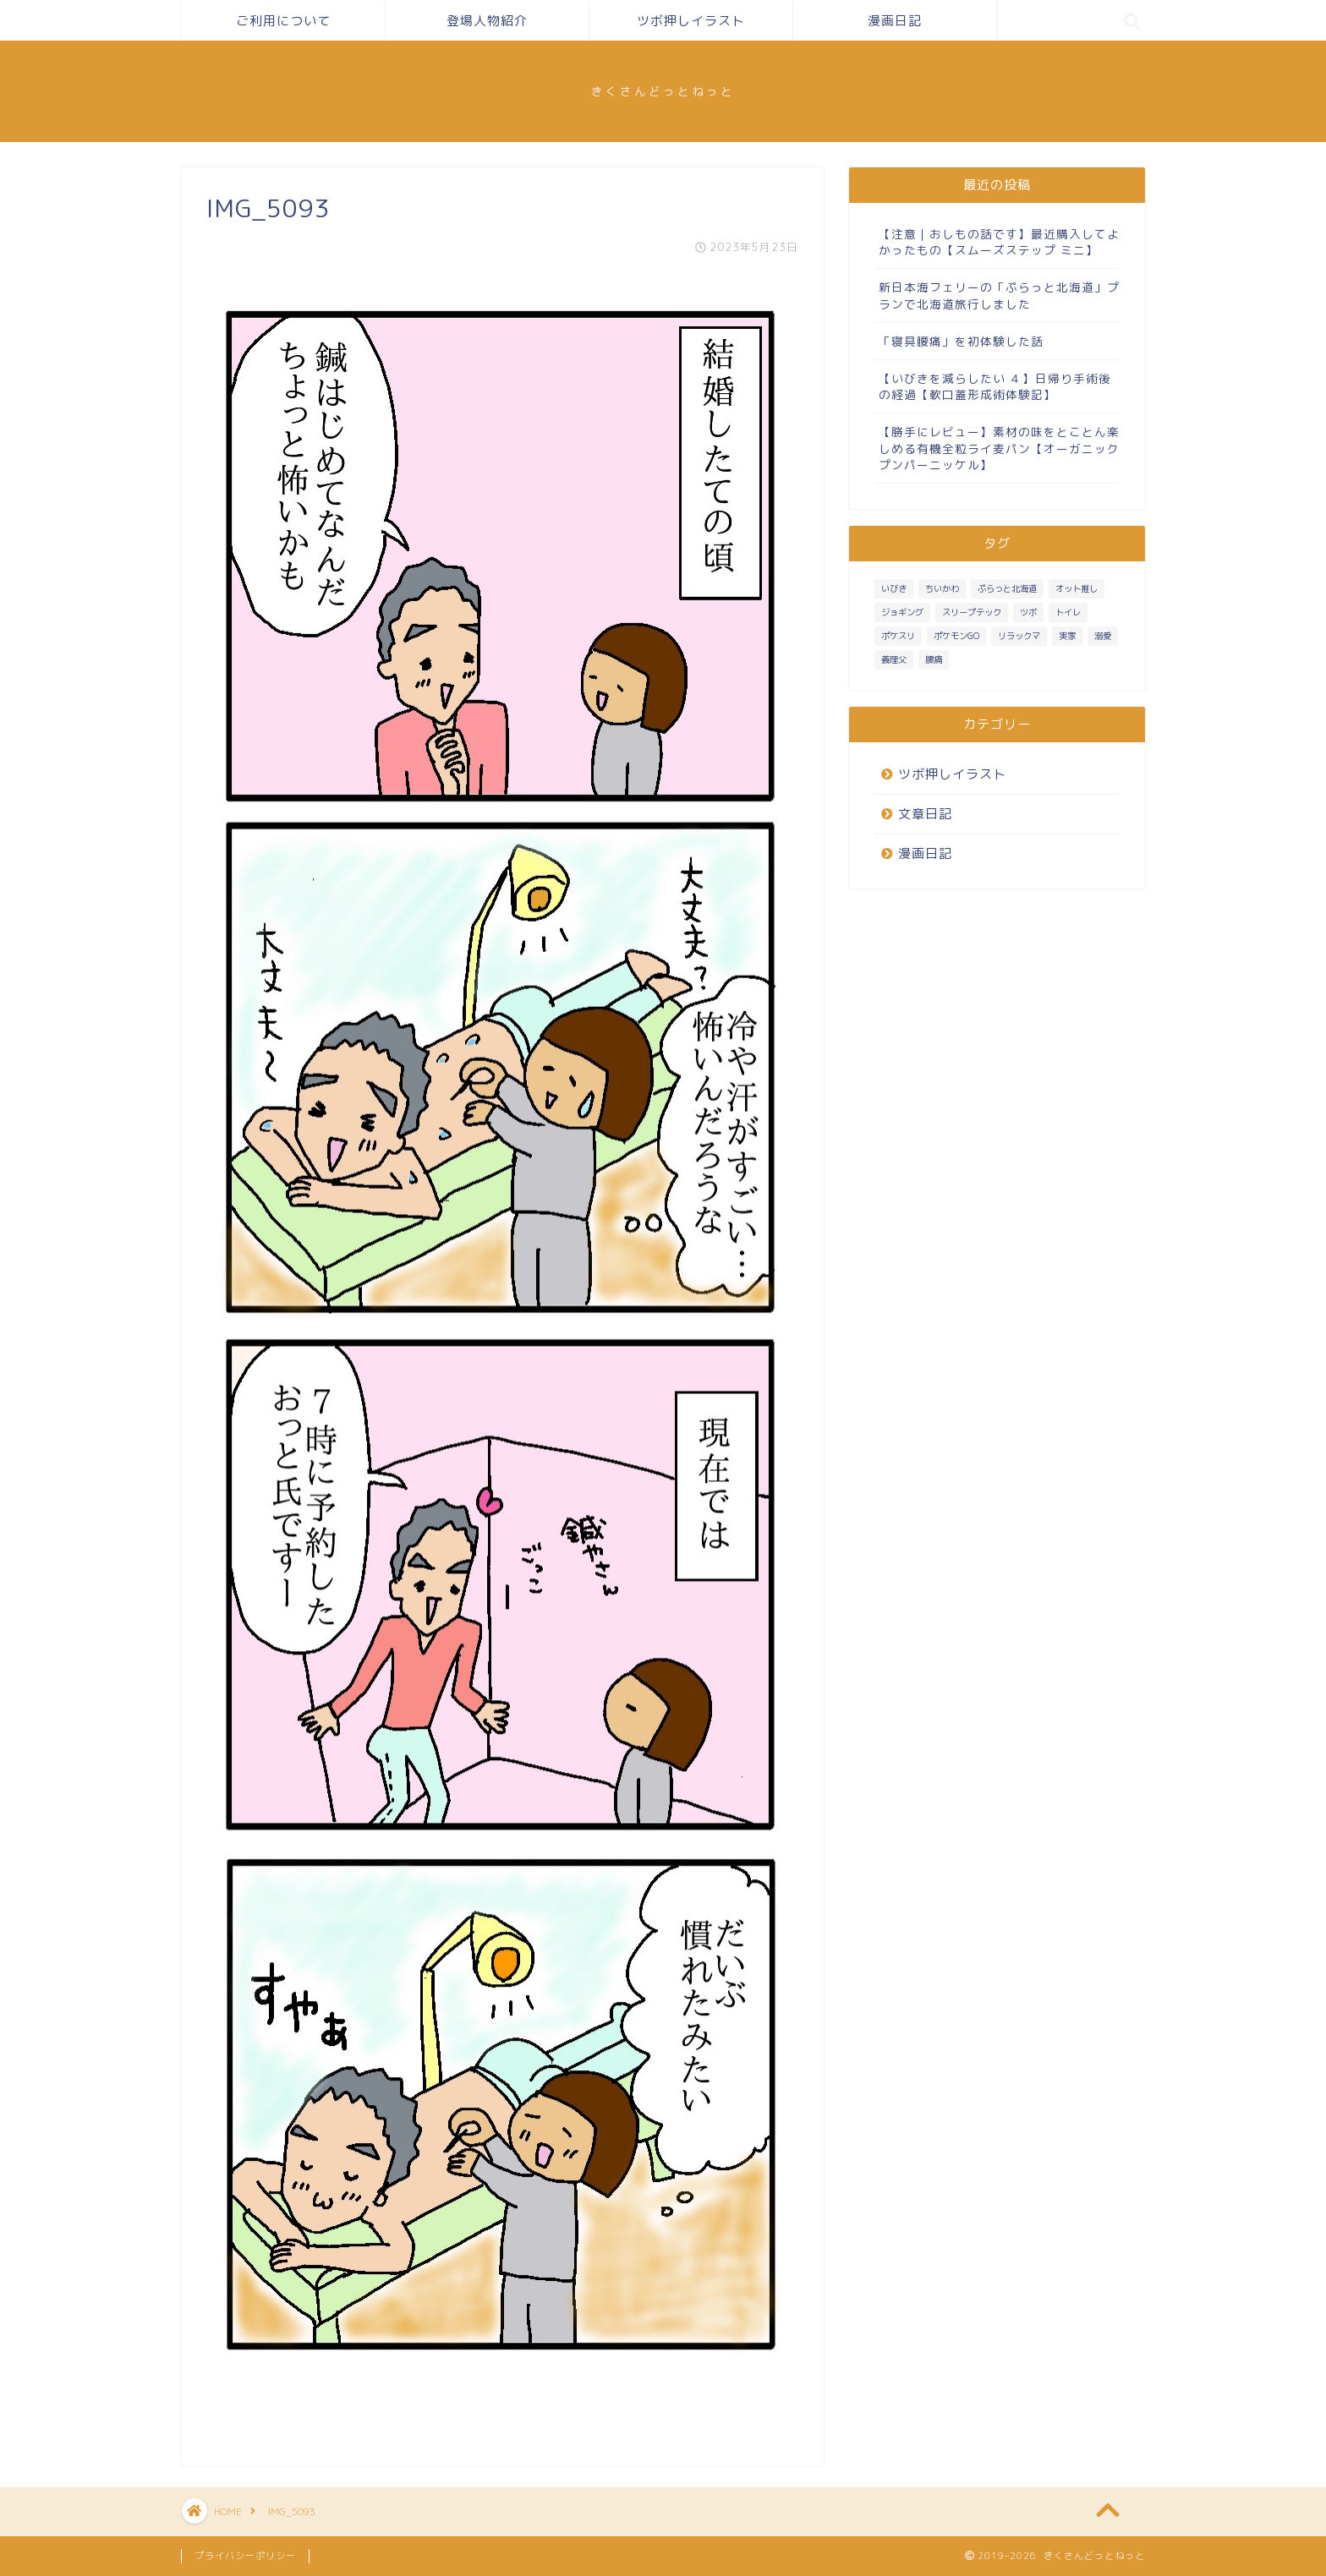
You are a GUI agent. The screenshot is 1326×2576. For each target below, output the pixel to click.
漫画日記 (895, 21)
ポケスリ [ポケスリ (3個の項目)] (898, 636)
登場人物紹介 (487, 21)
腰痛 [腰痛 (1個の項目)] (933, 659)
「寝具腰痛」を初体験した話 (961, 341)
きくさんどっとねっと (663, 91)
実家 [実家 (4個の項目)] (1067, 636)
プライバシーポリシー (245, 2555)
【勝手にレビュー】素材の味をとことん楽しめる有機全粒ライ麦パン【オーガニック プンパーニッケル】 (999, 448)
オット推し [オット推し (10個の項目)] (1076, 588)
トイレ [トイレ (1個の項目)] (1068, 612)
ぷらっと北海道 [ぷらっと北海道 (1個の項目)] (1007, 588)
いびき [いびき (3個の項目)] (894, 588)
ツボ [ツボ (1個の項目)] (1028, 612)
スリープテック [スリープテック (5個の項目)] (971, 612)
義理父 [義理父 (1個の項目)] (894, 659)
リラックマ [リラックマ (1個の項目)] (1019, 636)
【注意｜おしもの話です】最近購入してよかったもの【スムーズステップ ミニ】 (999, 242)
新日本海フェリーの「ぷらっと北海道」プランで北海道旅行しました (999, 295)
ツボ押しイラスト (691, 21)
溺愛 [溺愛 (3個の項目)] (1102, 636)
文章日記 (925, 814)
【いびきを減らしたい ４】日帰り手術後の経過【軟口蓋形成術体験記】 (995, 386)
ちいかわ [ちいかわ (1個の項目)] (942, 588)
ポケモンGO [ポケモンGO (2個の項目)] (956, 636)
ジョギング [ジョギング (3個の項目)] (902, 612)
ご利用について (283, 21)
